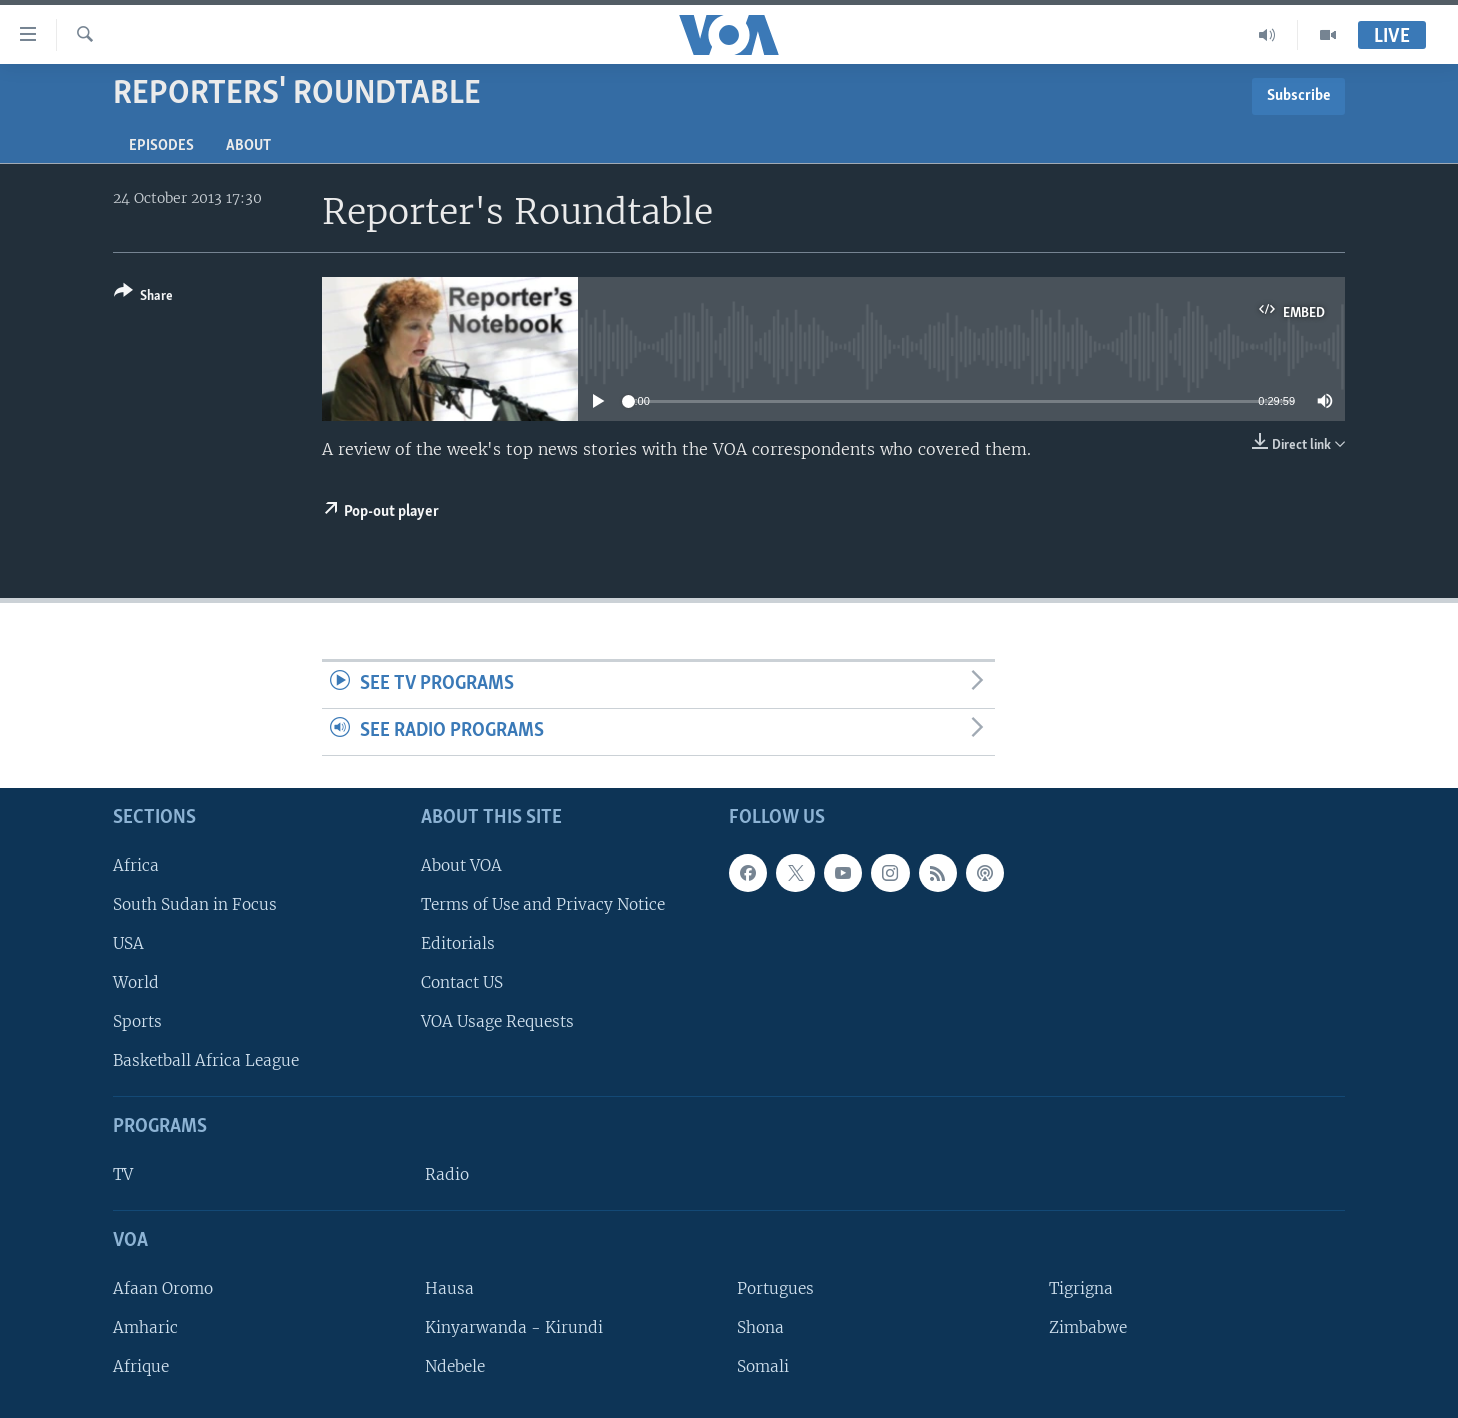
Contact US (462, 982)
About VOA (461, 865)
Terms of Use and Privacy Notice (543, 904)
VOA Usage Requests (497, 1021)
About (248, 146)
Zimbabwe (1088, 1327)
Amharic (145, 1327)
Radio (447, 1174)
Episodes (161, 146)
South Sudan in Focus (195, 904)
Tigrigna (1081, 1288)
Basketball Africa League (206, 1060)
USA (128, 943)
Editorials (458, 943)
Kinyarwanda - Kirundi (514, 1327)
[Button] (143, 297)
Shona (760, 1327)
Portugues (775, 1288)
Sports (137, 1021)
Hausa (449, 1288)
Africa (136, 865)
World (136, 982)
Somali (763, 1366)
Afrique (141, 1366)
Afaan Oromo (163, 1288)
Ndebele (455, 1366)
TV (123, 1174)
